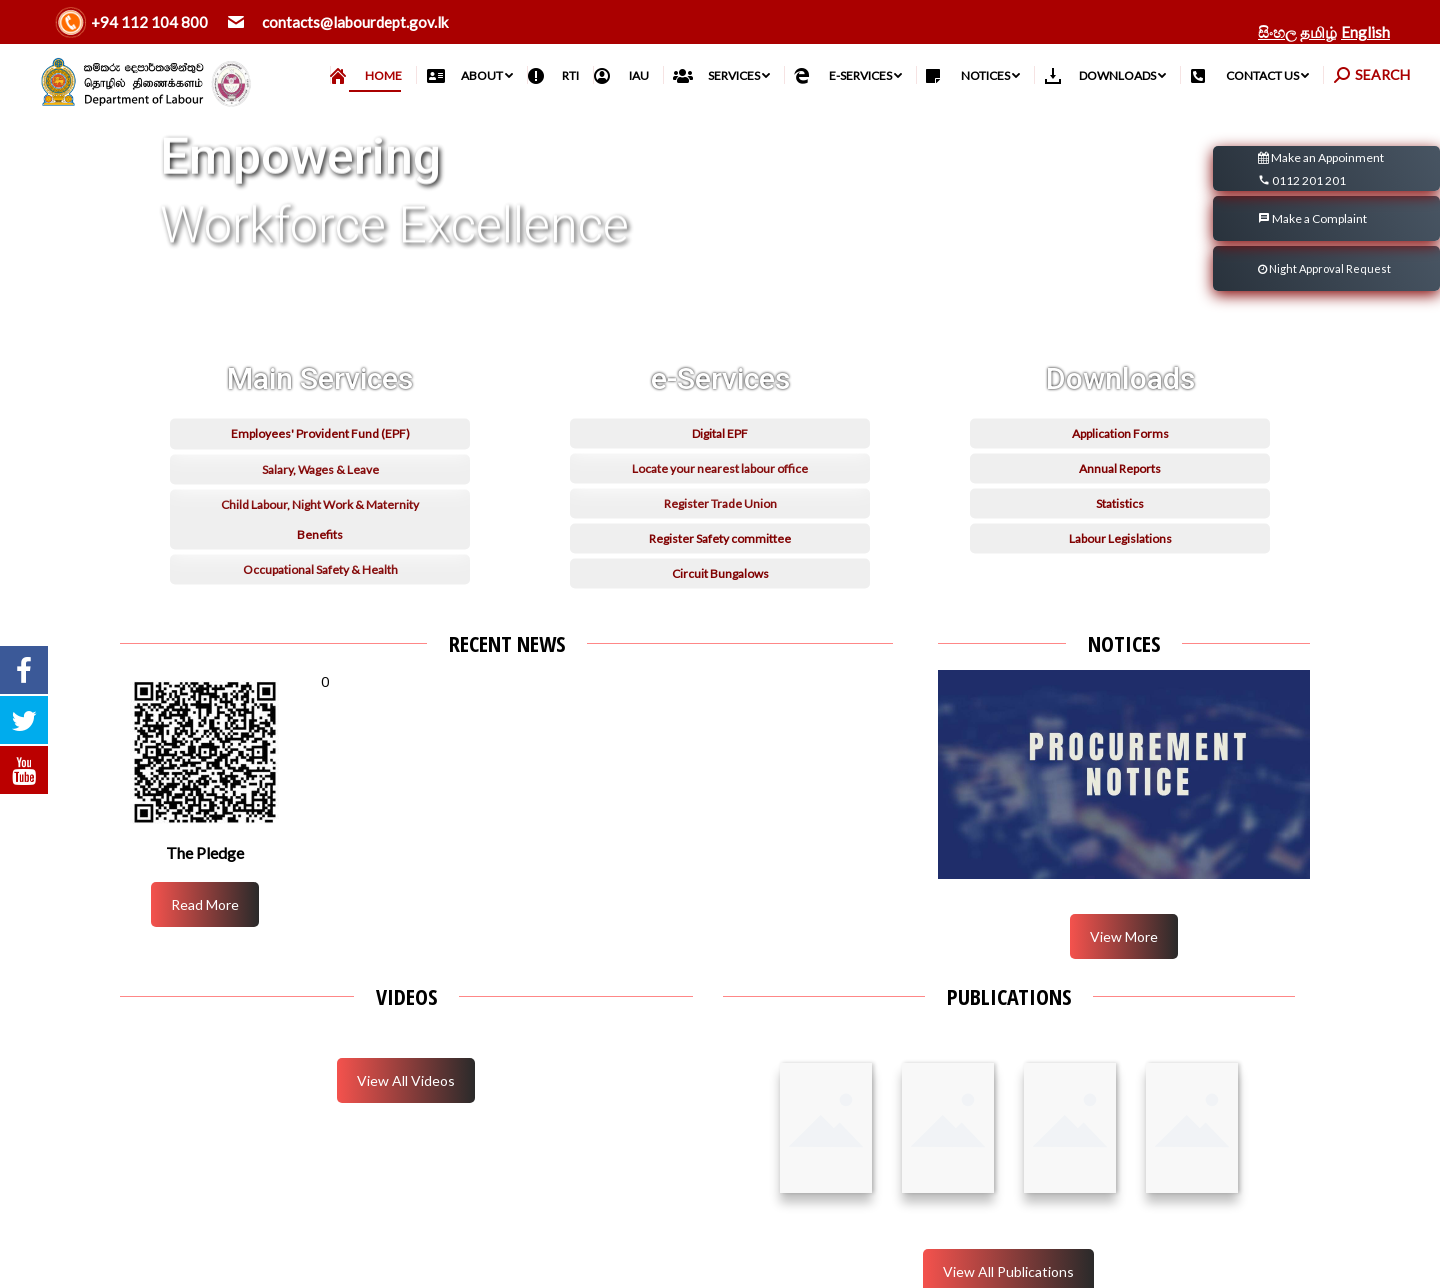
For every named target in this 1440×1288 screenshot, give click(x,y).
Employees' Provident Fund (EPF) (320, 570)
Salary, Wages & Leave (320, 606)
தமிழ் (1318, 32)
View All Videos (406, 1080)
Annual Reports (1120, 605)
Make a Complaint (1312, 218)
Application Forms (1120, 570)
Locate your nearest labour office (720, 605)
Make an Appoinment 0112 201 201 (1321, 170)
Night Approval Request (1324, 268)
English (1365, 32)
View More (1124, 936)
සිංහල (1277, 32)
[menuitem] (373, 75)
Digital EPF (720, 570)
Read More (205, 904)
